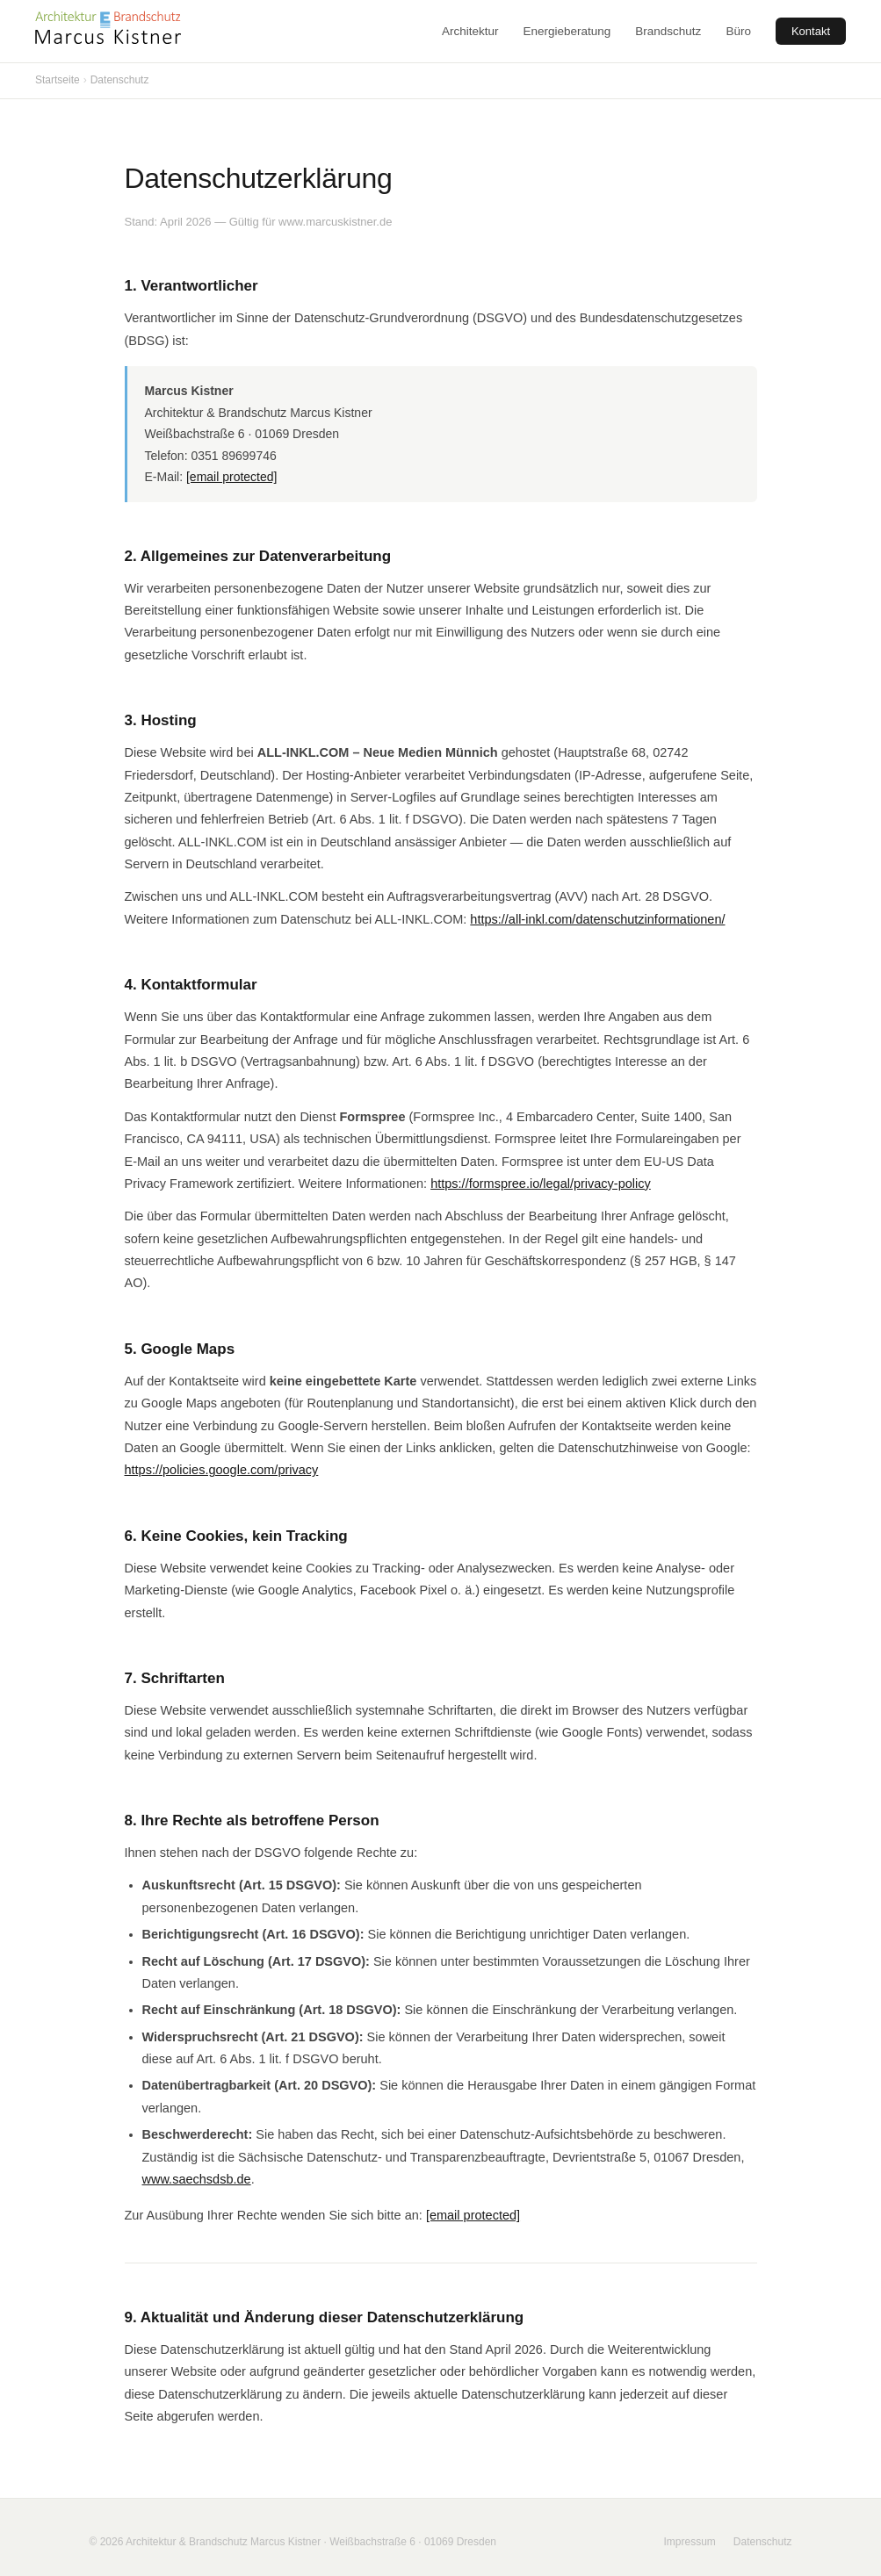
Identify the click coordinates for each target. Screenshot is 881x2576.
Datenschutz (762, 2542)
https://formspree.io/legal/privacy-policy (540, 1183)
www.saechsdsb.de (196, 2179)
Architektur (470, 31)
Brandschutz (668, 31)
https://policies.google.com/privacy (222, 1470)
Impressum (689, 2542)
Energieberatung (567, 31)
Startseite (57, 80)
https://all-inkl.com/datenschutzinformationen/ (597, 919)
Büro (738, 31)
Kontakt (810, 31)
